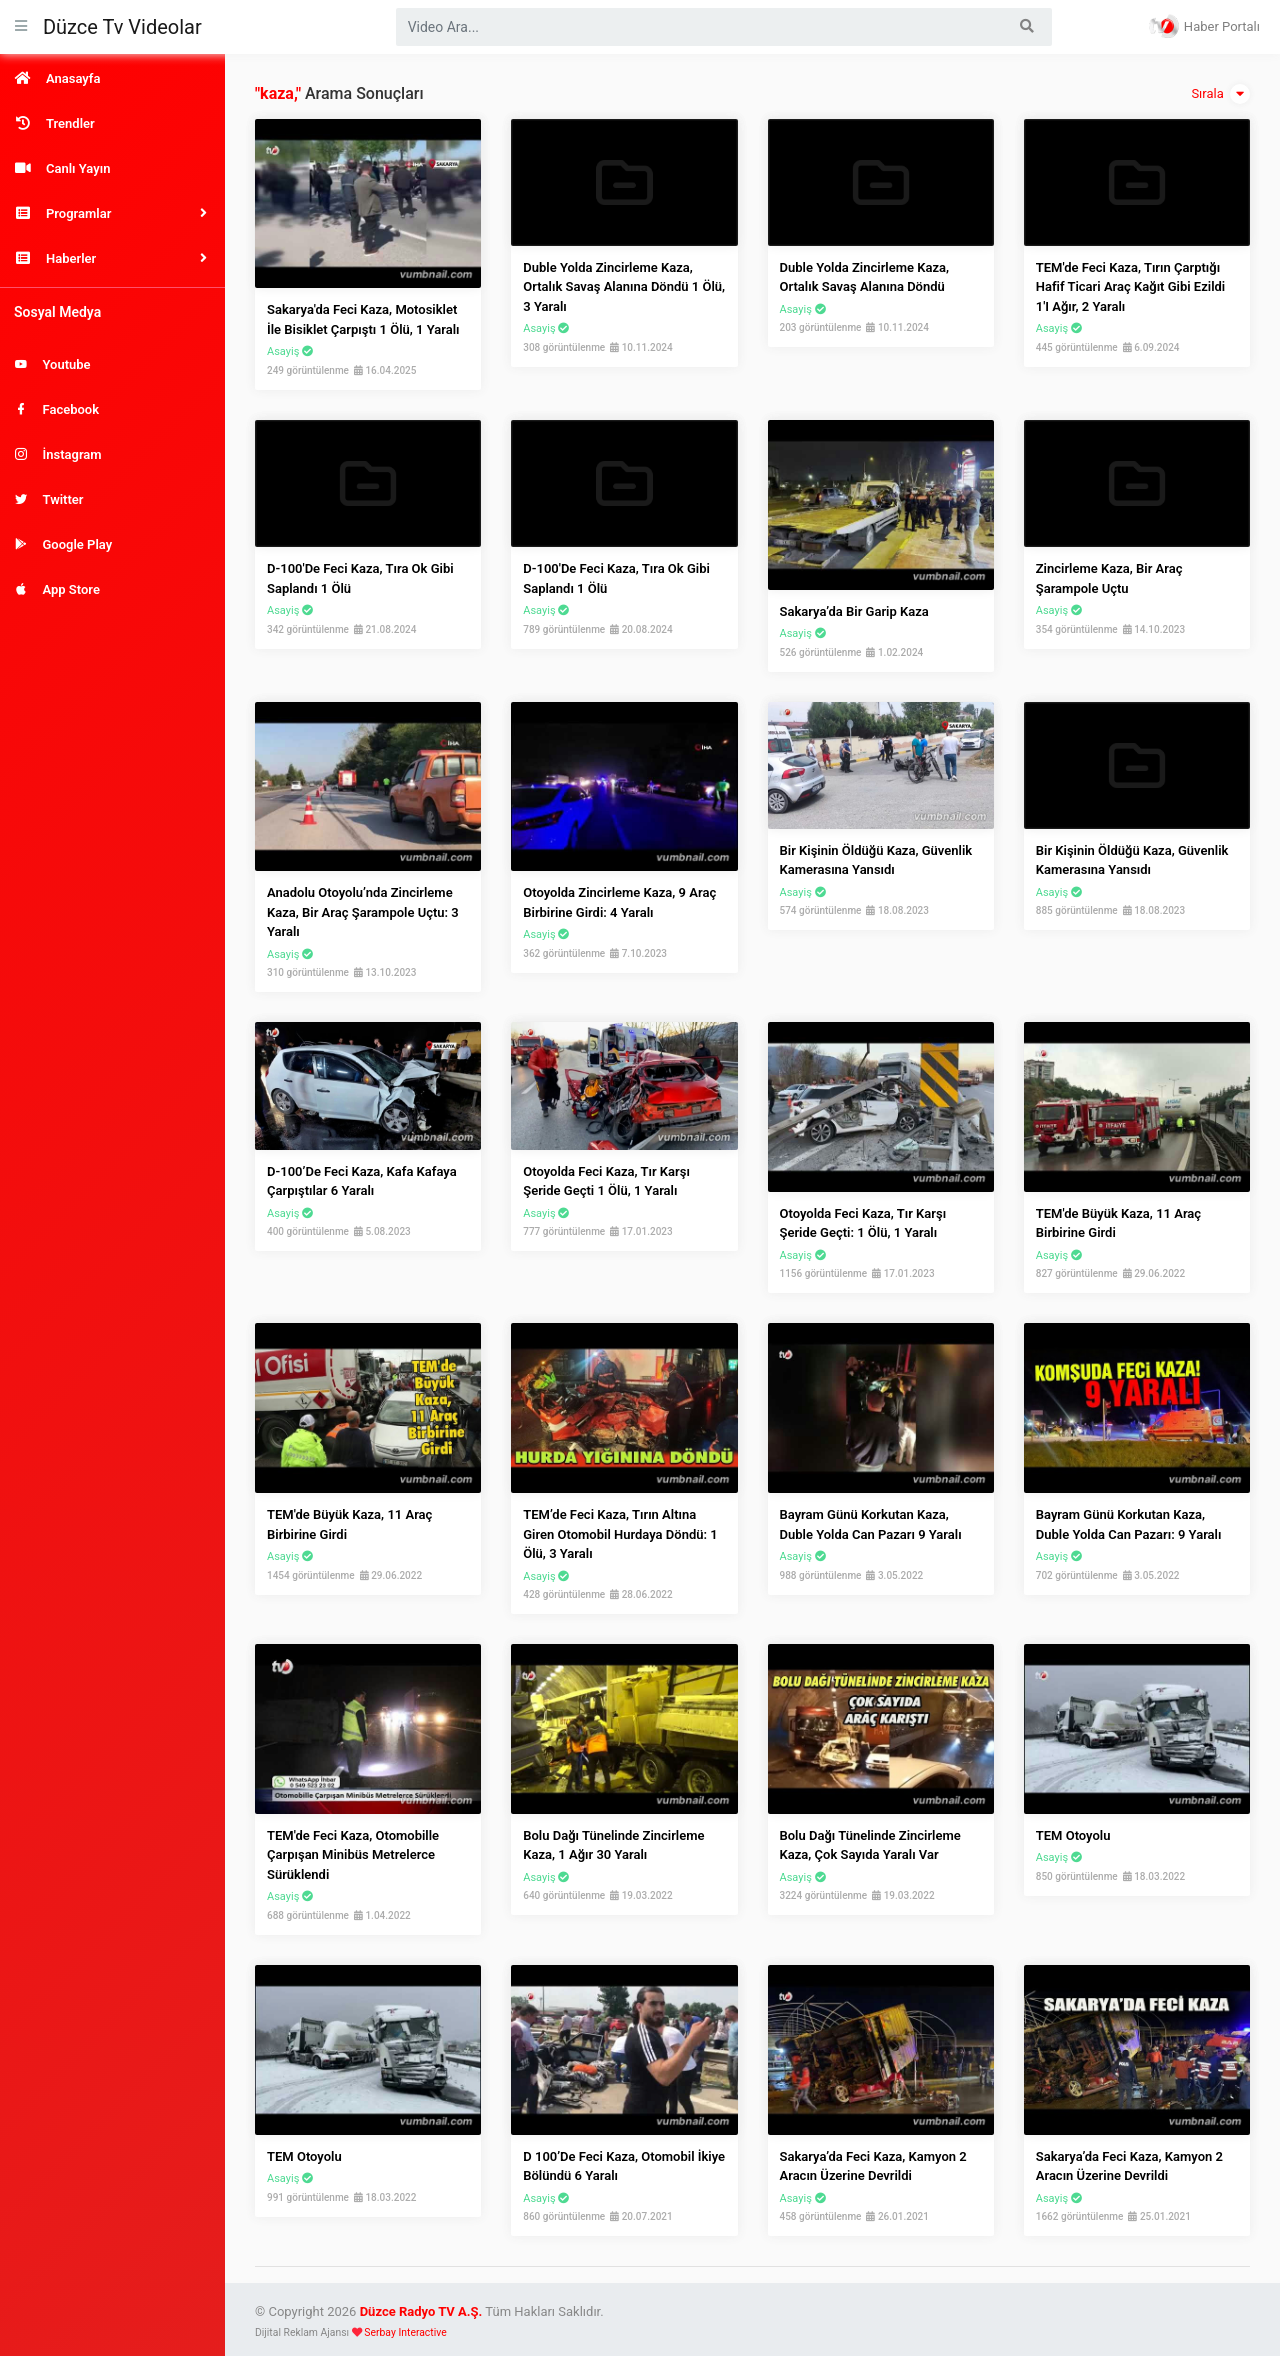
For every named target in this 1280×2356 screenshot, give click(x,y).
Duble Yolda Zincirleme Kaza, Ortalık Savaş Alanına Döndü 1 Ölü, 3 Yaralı (624, 287)
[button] (112, 213)
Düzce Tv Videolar (122, 27)
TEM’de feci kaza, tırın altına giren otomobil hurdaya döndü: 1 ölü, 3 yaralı (620, 1534)
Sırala (1220, 94)
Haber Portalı (1204, 26)
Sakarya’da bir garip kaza (854, 611)
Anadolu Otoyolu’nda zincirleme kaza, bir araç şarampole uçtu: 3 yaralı (363, 912)
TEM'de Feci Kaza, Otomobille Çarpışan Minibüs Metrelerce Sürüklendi (353, 1855)
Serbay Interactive (405, 2332)
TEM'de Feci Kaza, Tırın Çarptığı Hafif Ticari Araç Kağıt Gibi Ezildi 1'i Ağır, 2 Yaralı (1130, 287)
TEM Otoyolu (1073, 1835)
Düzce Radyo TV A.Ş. (421, 2311)
